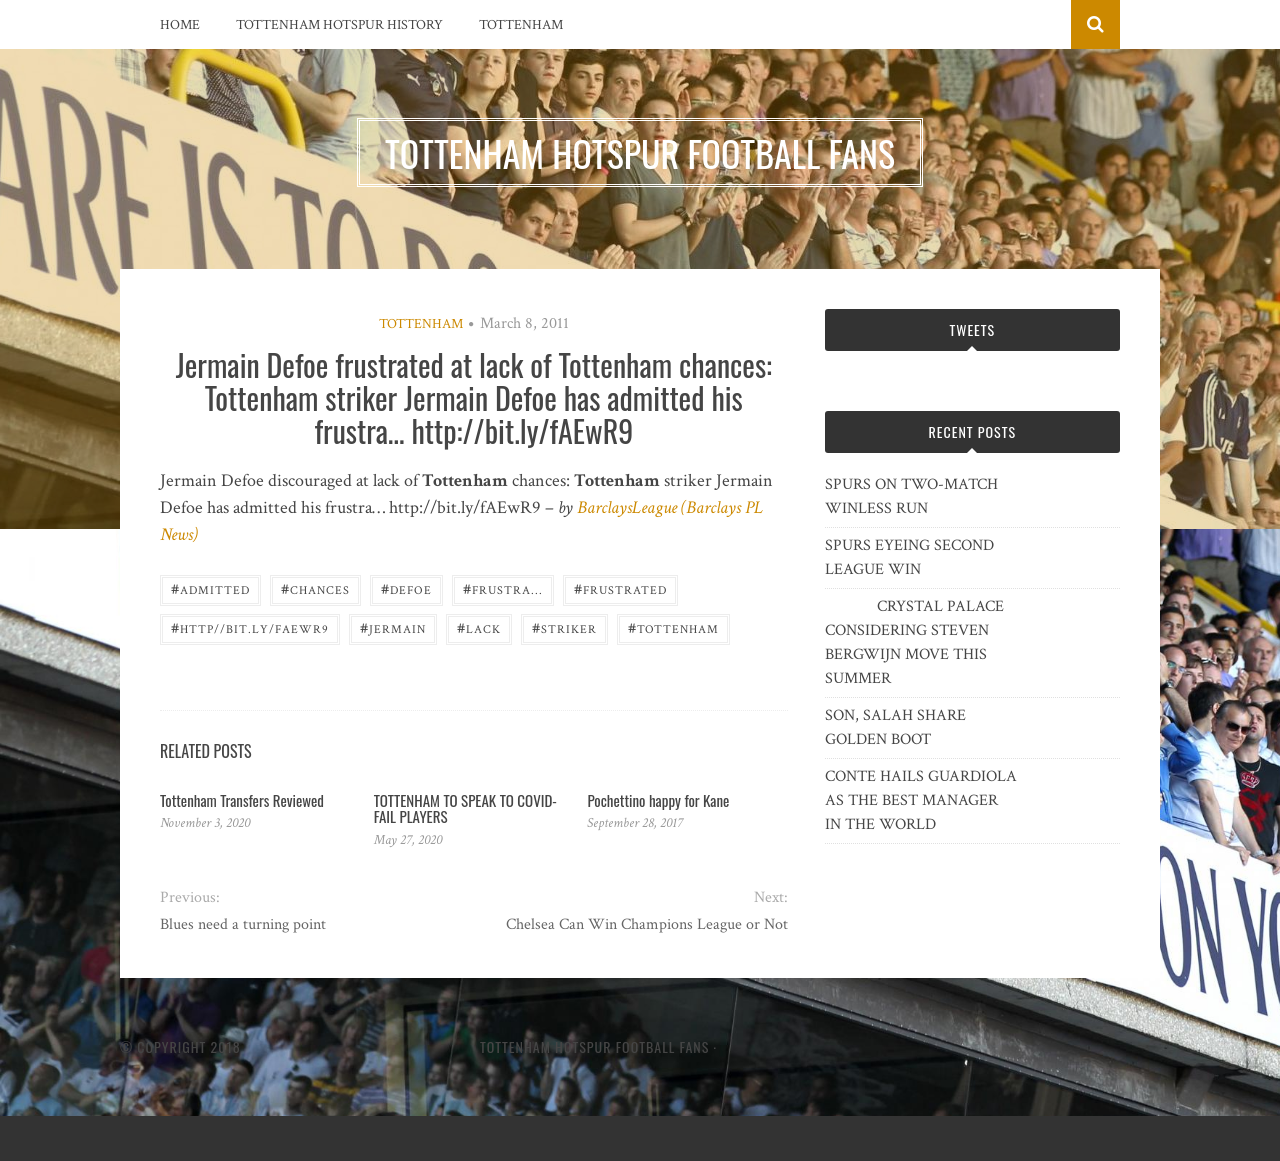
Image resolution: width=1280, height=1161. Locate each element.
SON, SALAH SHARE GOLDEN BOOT (895, 727)
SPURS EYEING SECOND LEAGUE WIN (909, 557)
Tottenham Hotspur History (339, 25)
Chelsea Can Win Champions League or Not (647, 924)
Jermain (393, 627)
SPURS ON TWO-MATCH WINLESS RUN (911, 496)
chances (315, 588)
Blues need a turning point (243, 924)
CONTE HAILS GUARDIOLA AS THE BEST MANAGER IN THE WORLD (921, 800)
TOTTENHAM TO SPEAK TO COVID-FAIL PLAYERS (465, 808)
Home (180, 25)
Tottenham (521, 25)
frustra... (503, 588)
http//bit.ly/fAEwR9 (250, 627)
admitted (210, 588)
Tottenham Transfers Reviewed (242, 800)
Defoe (406, 588)
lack (479, 627)
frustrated (620, 588)
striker (564, 627)
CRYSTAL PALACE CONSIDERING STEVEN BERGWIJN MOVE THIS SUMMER (914, 642)
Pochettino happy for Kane (658, 800)
